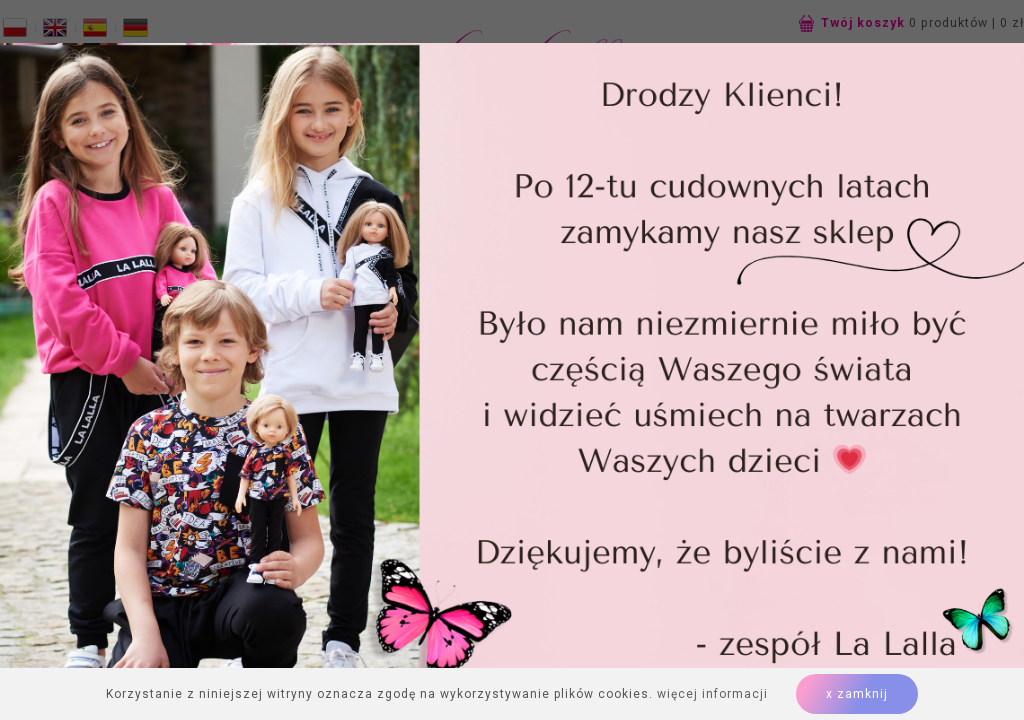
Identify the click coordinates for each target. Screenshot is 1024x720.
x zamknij (857, 694)
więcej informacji (712, 694)
